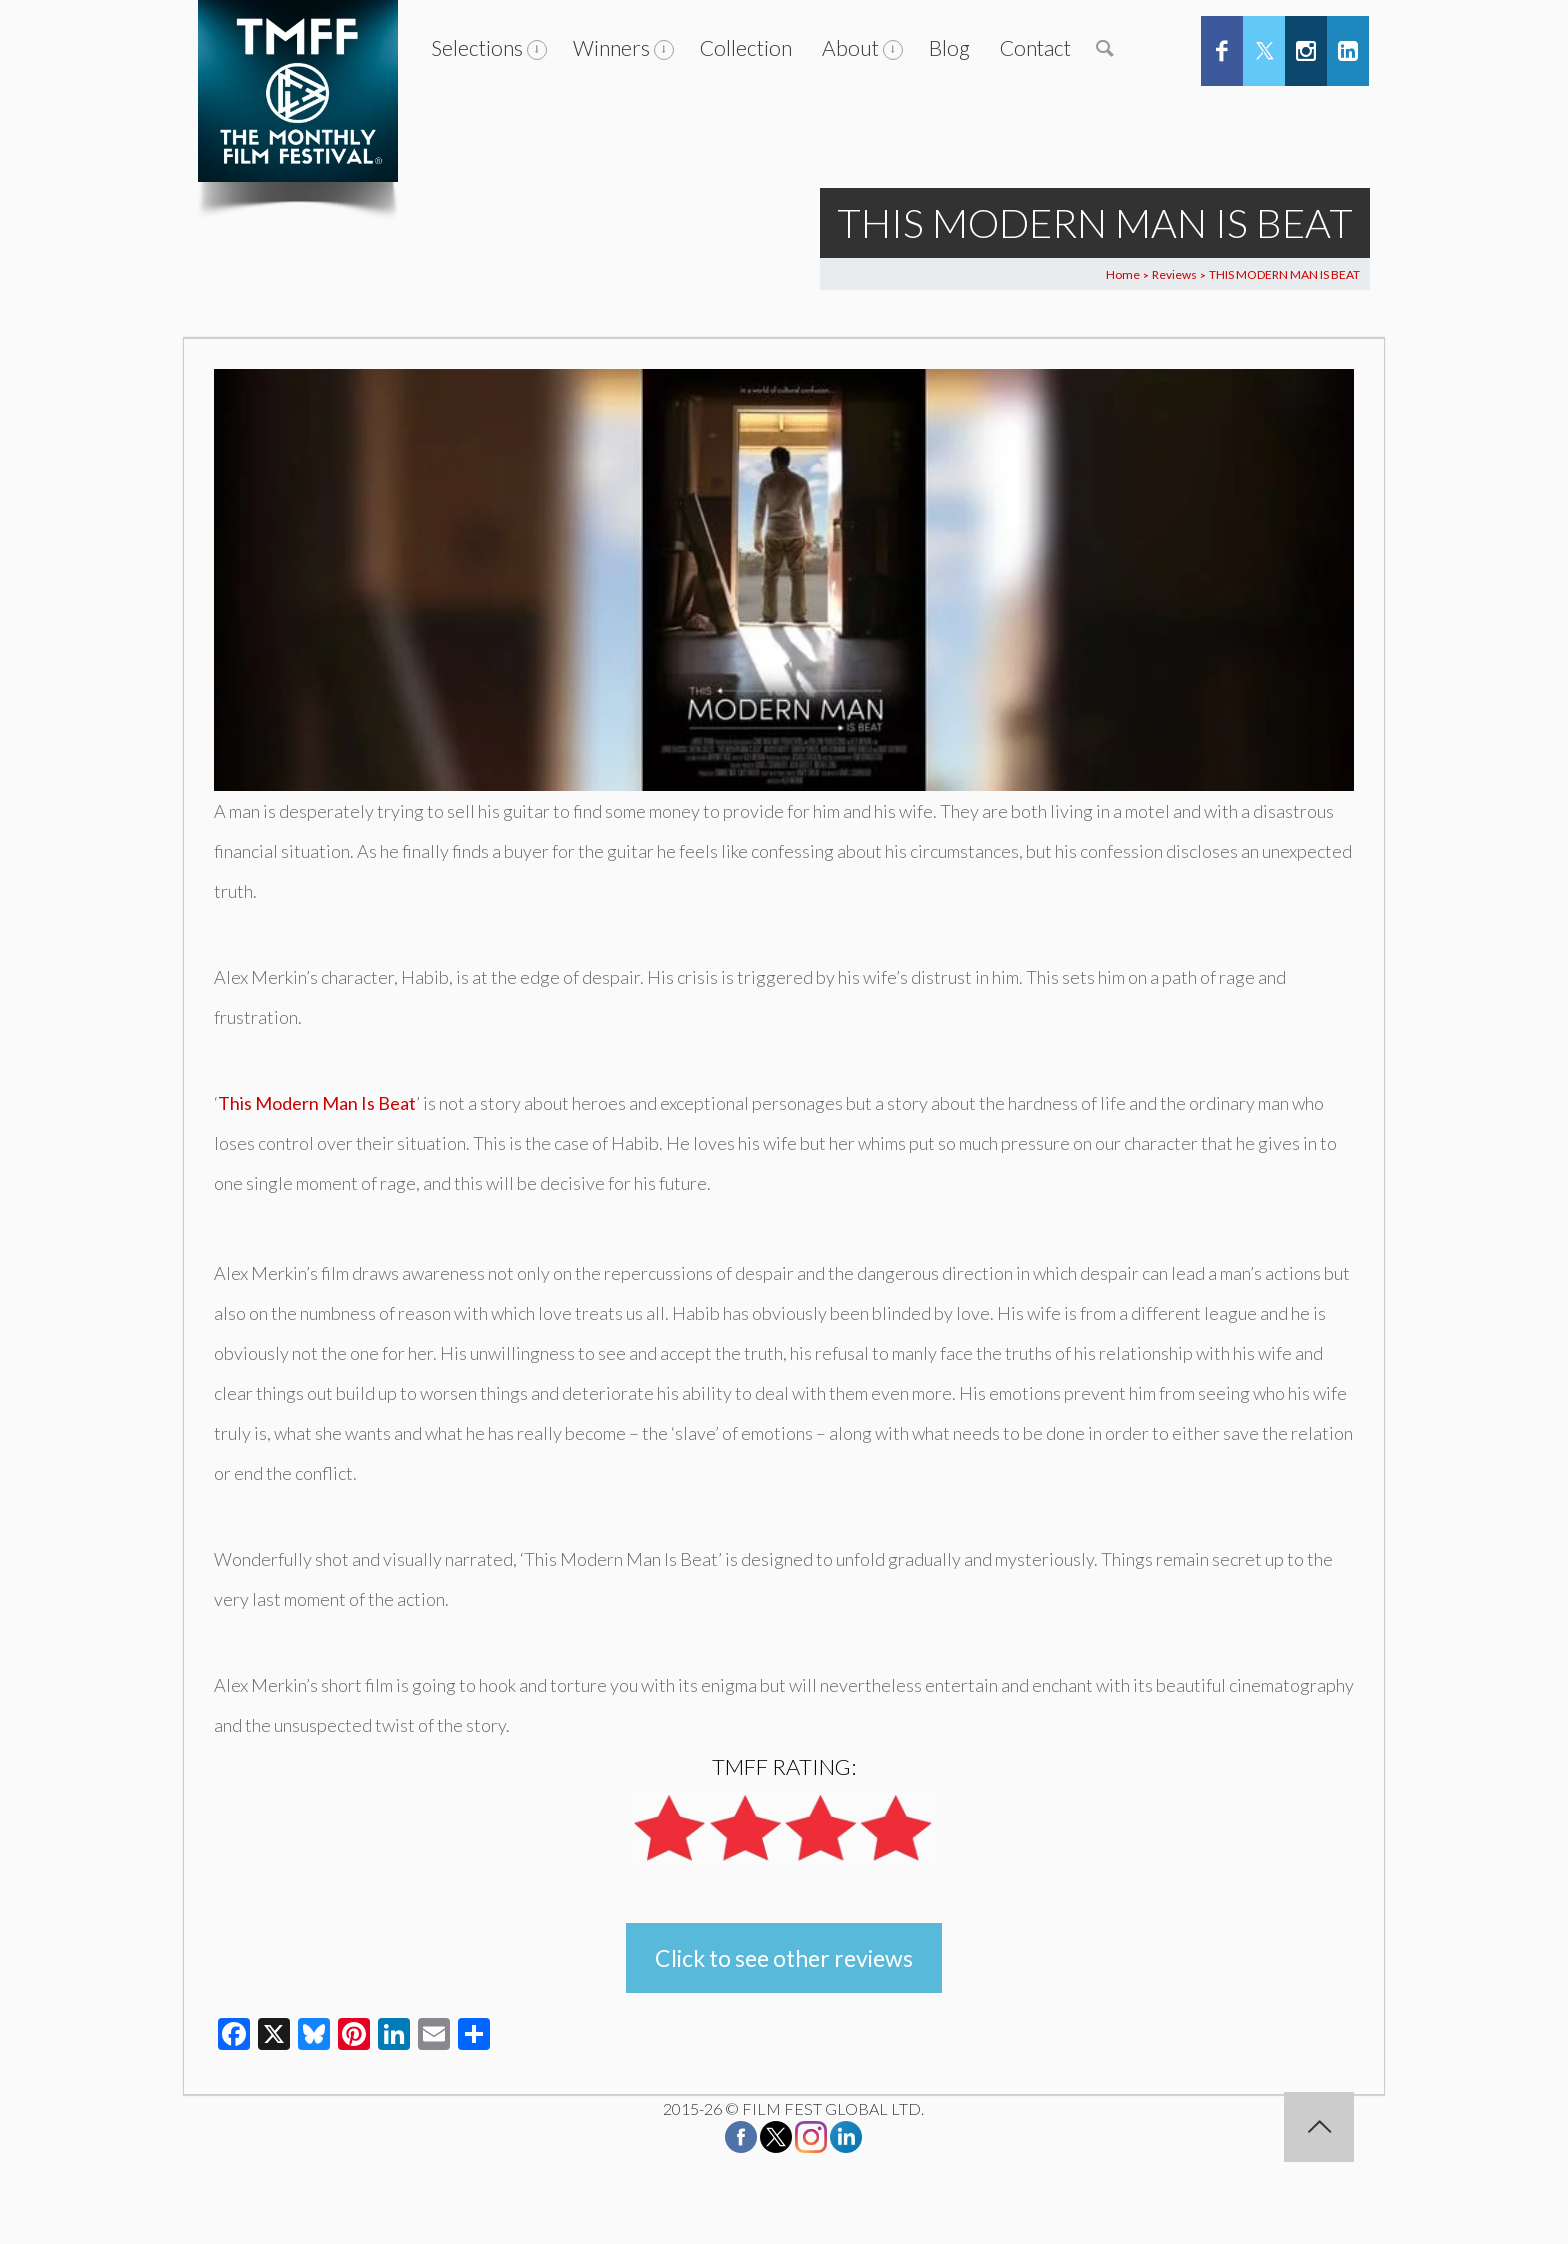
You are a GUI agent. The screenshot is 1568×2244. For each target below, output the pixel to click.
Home (1123, 274)
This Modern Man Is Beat (317, 1103)
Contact (1035, 47)
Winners (611, 47)
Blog (949, 47)
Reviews (1174, 274)
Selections (477, 47)
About (850, 47)
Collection (746, 47)
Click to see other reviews (784, 1958)
